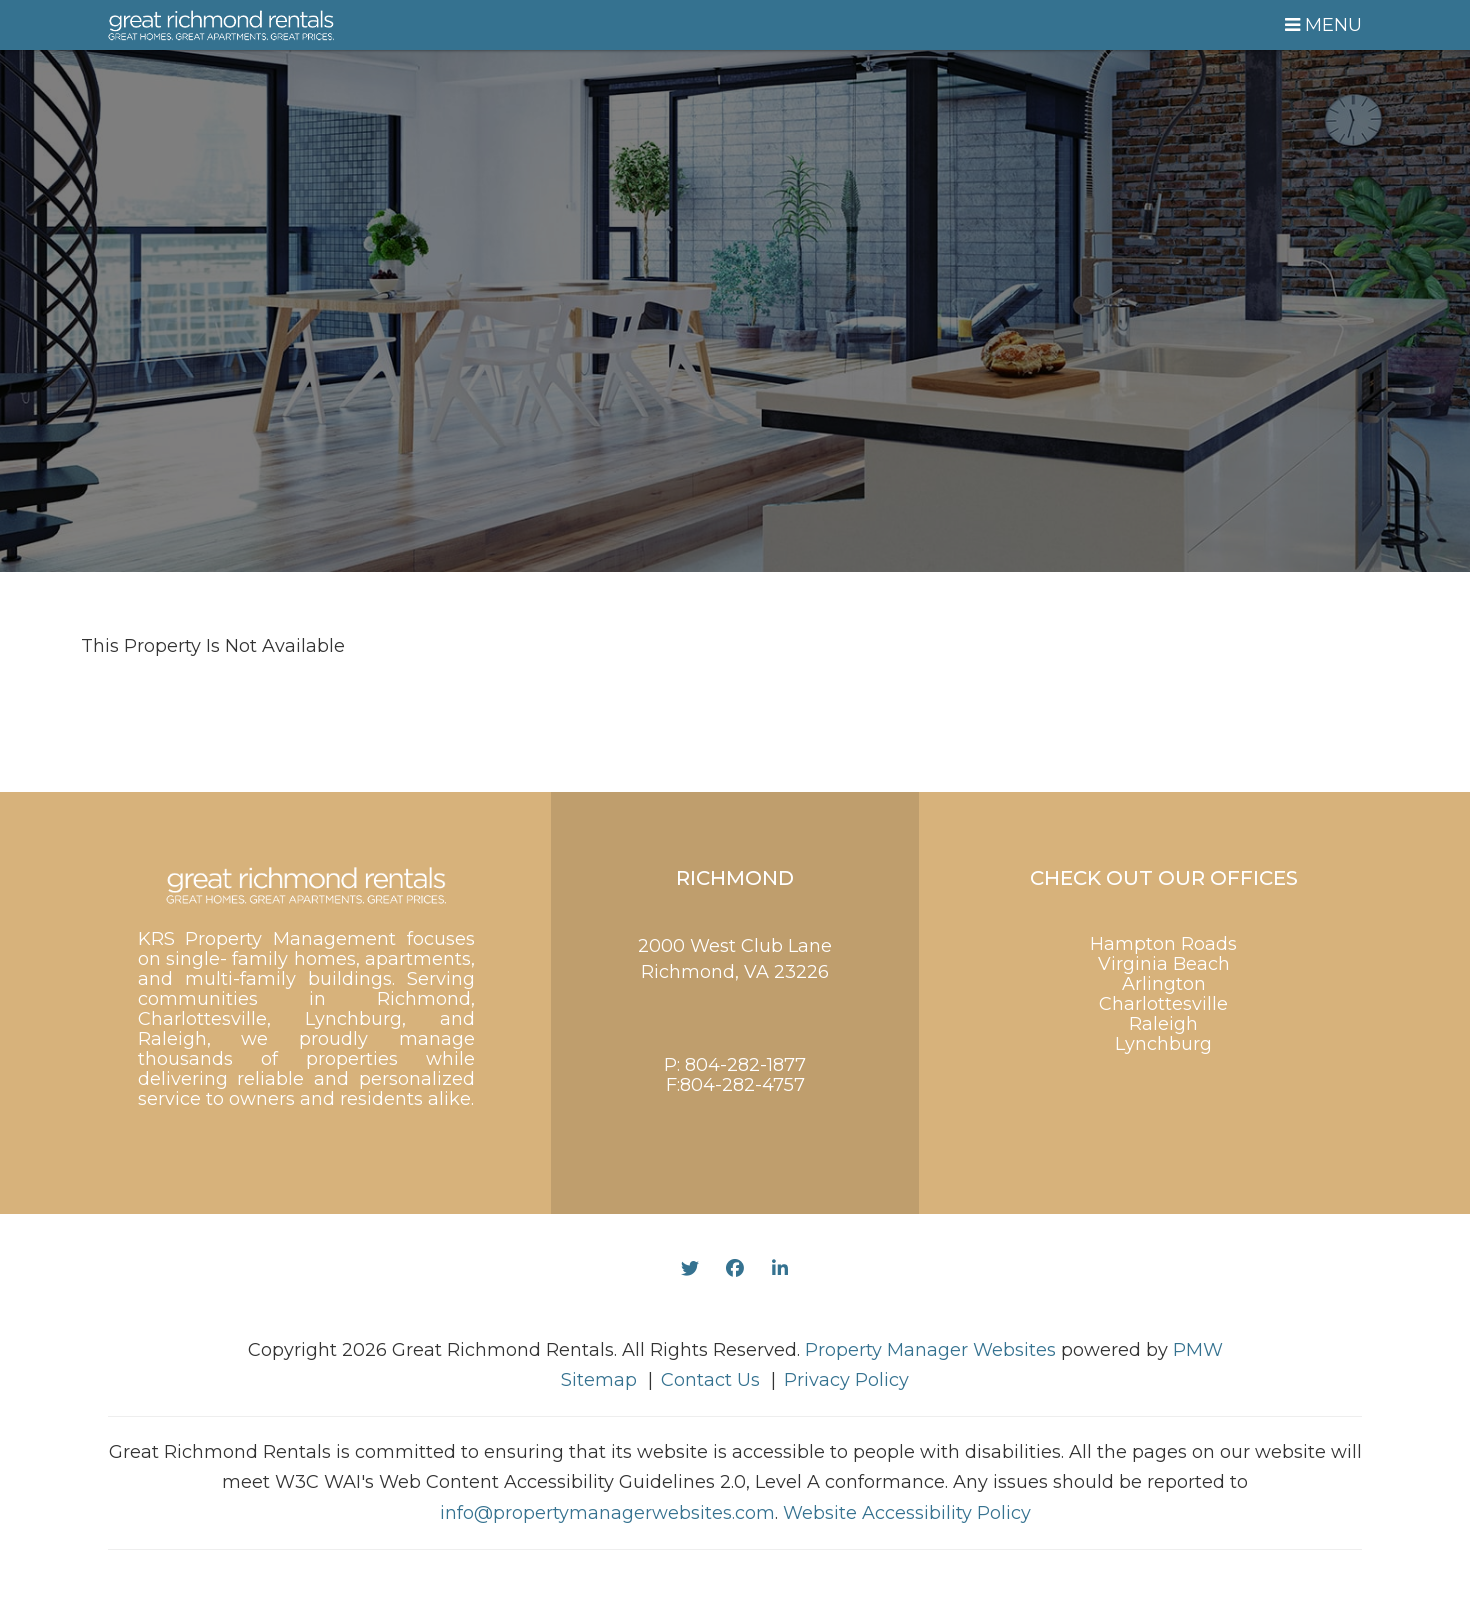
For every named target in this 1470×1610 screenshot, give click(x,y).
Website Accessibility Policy (907, 1513)
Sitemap (599, 1380)
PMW (1198, 1350)
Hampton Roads (1163, 944)
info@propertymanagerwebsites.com (607, 1513)
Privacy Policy (846, 1380)
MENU (1323, 25)
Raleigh (1163, 1024)
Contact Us (710, 1380)
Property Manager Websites (930, 1350)
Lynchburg (1163, 1044)
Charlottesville (1163, 1004)
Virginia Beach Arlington (1164, 974)
